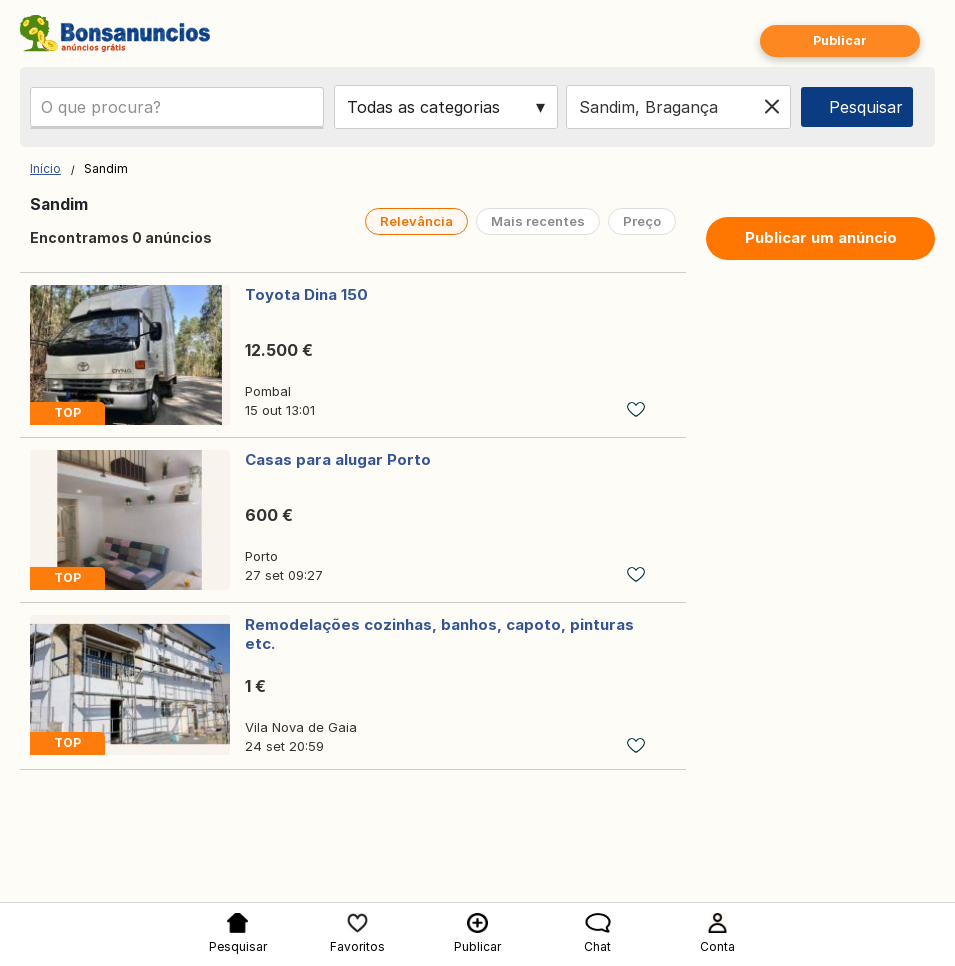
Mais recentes (538, 221)
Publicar (840, 40)
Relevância (416, 221)
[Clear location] (772, 107)
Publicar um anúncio (821, 237)
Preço (642, 221)
